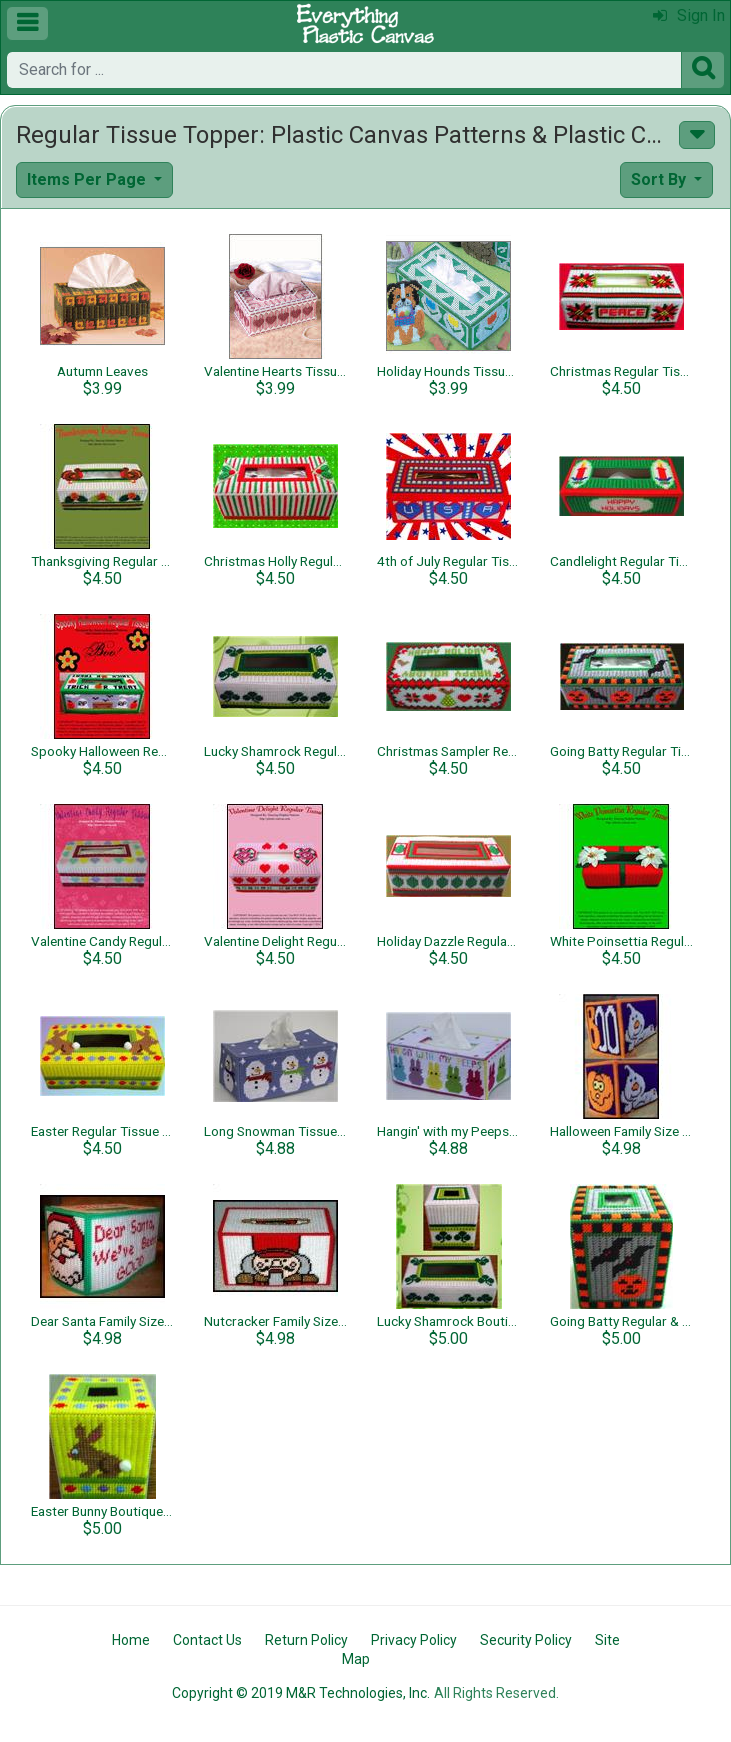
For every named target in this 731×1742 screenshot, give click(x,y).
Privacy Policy (414, 1640)
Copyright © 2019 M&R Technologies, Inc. (301, 1693)
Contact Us (207, 1640)
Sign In (689, 15)
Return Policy (306, 1640)
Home (131, 1640)
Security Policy (526, 1640)
